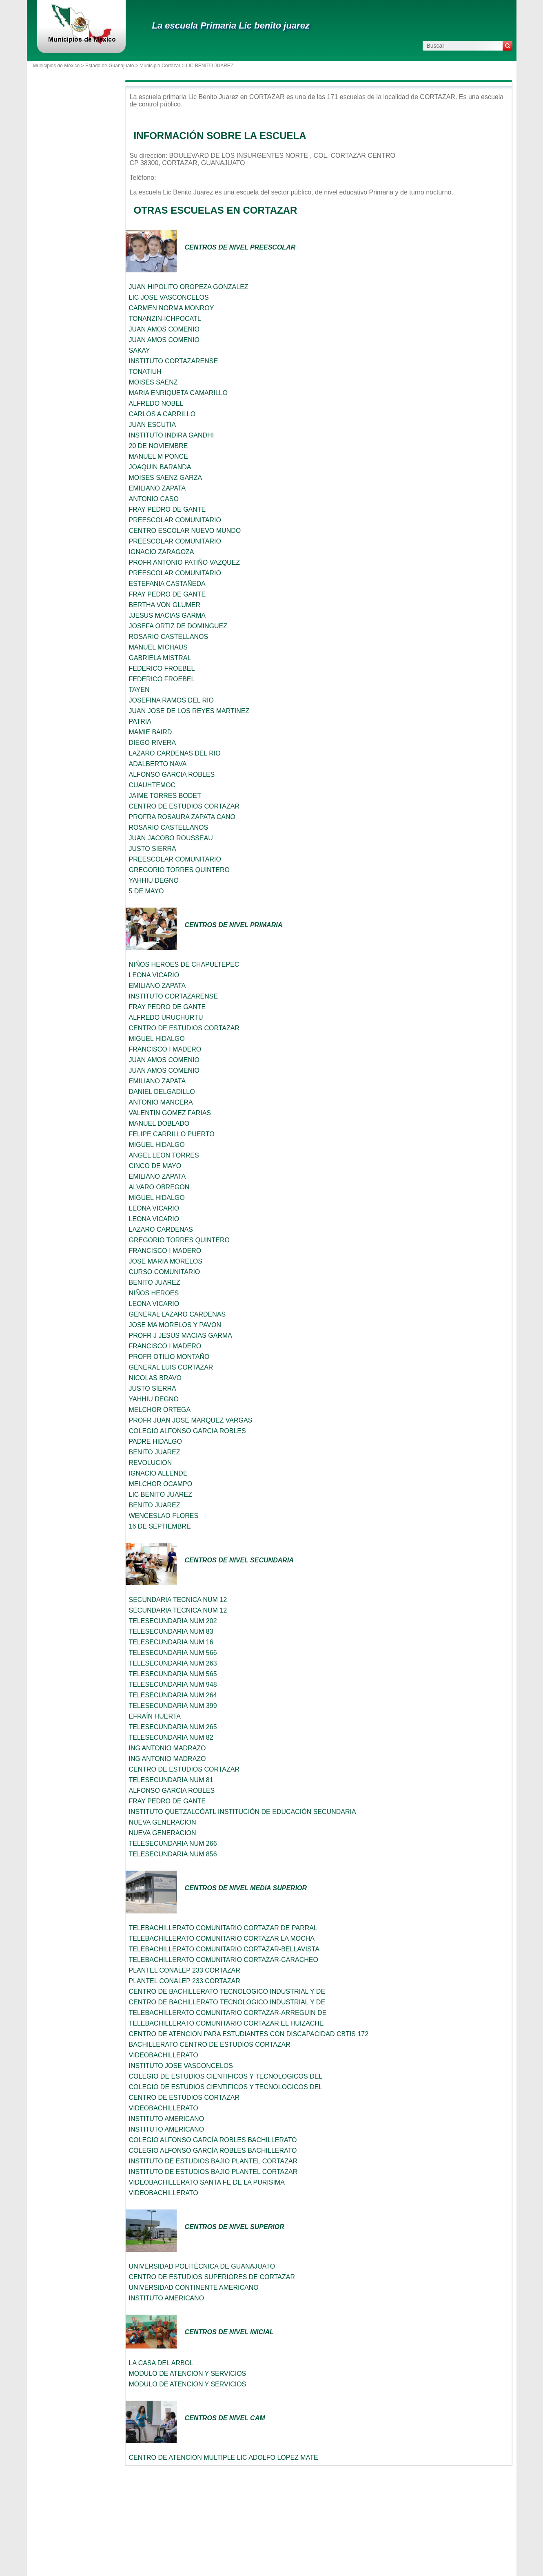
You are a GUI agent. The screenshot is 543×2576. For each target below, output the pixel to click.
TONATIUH (145, 371)
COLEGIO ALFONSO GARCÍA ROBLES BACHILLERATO (213, 2139)
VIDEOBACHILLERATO (163, 2055)
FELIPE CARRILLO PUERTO (172, 1134)
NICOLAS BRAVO (155, 1377)
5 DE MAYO (146, 891)
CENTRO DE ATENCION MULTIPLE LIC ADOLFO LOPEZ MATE (223, 2457)
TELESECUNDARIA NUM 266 (173, 1843)
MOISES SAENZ (153, 382)
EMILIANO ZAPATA (157, 488)
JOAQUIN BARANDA (160, 467)
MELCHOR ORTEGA (160, 1409)
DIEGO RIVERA (152, 742)
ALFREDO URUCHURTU (166, 1017)
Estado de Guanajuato (109, 65)
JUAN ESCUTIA (152, 424)
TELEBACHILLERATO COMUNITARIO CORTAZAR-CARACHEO (223, 1959)
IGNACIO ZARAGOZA (161, 551)
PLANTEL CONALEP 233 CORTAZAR (184, 1970)
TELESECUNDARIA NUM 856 (173, 1854)
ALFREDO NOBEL (156, 403)
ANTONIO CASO (154, 498)
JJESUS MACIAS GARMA (167, 615)
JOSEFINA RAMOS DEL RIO (171, 700)
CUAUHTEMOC (152, 785)
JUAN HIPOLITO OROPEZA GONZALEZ (188, 286)
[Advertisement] (73, 221)
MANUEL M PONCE (158, 456)
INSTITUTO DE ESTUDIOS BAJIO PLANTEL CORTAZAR (213, 2161)
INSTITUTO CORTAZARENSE (173, 361)
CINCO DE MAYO (155, 1165)
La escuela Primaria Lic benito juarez (231, 25)
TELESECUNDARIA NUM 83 (171, 1631)
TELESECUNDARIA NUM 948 (173, 1684)
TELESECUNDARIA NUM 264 (173, 1695)
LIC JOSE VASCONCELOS (169, 297)
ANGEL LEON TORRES (164, 1155)
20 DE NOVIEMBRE (158, 445)
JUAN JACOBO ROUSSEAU (171, 838)
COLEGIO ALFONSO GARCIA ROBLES (187, 1430)
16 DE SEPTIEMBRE (160, 1526)
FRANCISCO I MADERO (165, 1049)
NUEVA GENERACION (162, 1822)
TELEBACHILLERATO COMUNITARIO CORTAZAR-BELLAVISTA (224, 1949)
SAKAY (139, 350)
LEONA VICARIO (154, 975)
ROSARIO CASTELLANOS (168, 636)
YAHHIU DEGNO (154, 880)
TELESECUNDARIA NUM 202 (173, 1620)
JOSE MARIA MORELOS (165, 1261)
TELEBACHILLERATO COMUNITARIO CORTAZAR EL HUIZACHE (226, 2023)
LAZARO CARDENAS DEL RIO (175, 753)
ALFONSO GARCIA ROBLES (172, 774)
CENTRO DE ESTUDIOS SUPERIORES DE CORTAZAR (212, 2276)
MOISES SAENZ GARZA (165, 477)
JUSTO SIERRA (152, 848)
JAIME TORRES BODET (165, 795)
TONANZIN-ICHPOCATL (165, 318)
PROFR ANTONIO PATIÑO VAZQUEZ (184, 562)
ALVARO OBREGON (159, 1187)
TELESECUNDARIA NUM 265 (173, 1726)
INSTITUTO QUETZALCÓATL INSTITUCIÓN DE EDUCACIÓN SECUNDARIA (242, 1811)
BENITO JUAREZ (154, 1282)
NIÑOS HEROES (154, 1293)
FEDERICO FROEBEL (162, 668)
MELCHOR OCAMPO (161, 1483)
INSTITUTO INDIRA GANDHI (171, 435)
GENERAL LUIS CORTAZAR (171, 1367)
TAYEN (139, 689)
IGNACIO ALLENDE (158, 1473)
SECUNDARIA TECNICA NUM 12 (178, 1599)
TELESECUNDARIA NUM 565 (173, 1673)
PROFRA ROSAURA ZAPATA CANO (182, 816)
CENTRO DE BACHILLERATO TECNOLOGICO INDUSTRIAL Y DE (227, 1991)
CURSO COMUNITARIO (164, 1271)
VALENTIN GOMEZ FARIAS (170, 1112)
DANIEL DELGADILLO (162, 1091)
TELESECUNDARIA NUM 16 (171, 1642)
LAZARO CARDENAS (161, 1229)
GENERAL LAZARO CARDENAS (177, 1314)
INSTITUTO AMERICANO (166, 2118)
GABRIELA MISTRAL (160, 657)
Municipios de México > (59, 65)
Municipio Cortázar (160, 65)
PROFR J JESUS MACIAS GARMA (180, 1335)
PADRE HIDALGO (155, 1441)
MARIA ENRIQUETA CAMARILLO (178, 392)
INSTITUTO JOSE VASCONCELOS (181, 2065)
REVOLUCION (150, 1462)
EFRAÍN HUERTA (155, 1716)
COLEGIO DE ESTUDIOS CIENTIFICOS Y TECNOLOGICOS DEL (226, 2076)
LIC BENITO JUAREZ (160, 1494)
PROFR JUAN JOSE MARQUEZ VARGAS (191, 1420)
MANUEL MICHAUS (158, 647)
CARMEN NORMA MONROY (171, 308)
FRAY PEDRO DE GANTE (167, 509)
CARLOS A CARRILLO (162, 414)
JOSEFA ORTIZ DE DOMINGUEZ (178, 626)
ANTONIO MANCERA (161, 1102)
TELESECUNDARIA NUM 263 (173, 1663)
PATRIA (140, 721)
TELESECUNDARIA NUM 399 (173, 1705)
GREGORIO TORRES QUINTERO (179, 869)
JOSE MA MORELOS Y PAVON (175, 1324)
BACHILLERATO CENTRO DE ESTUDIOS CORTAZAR (209, 2044)
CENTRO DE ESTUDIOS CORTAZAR (184, 806)
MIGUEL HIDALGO (157, 1038)
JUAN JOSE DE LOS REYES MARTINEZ (189, 710)
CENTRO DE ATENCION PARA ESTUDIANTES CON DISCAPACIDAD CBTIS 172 (249, 2033)
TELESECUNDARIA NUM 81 (171, 1779)
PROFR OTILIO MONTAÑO (169, 1356)
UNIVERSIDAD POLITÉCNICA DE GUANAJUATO (202, 2266)
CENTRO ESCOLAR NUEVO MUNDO (185, 530)
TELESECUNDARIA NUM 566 (173, 1652)
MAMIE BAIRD (150, 732)
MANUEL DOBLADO (159, 1123)
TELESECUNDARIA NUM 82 (171, 1737)
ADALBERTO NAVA (158, 763)
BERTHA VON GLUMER (165, 604)
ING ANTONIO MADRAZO (167, 1748)
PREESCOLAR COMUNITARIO (175, 520)
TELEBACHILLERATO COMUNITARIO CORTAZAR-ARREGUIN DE (228, 2012)
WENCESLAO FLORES (164, 1515)
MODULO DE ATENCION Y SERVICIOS (187, 2373)
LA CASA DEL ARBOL (161, 2362)
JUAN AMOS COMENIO (164, 329)
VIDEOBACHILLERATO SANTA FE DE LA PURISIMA (207, 2182)
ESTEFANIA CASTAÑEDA (167, 583)
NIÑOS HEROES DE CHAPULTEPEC (184, 964)
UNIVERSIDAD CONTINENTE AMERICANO (194, 2287)
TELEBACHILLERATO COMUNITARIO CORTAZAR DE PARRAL (223, 1927)
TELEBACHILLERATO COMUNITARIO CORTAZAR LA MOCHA (222, 1938)
